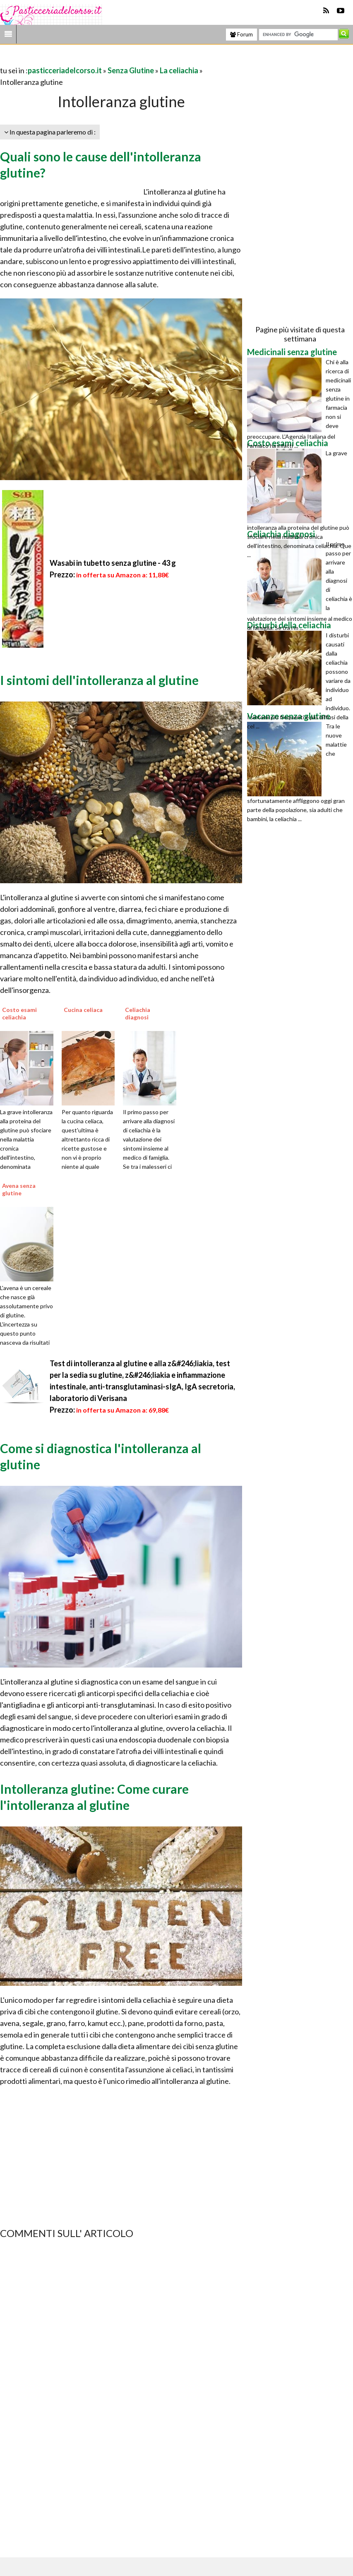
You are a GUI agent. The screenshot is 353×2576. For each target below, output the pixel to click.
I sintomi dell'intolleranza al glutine (99, 680)
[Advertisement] (97, 58)
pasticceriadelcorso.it (65, 70)
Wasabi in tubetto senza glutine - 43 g (113, 562)
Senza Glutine (131, 70)
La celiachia (179, 70)
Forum (241, 34)
